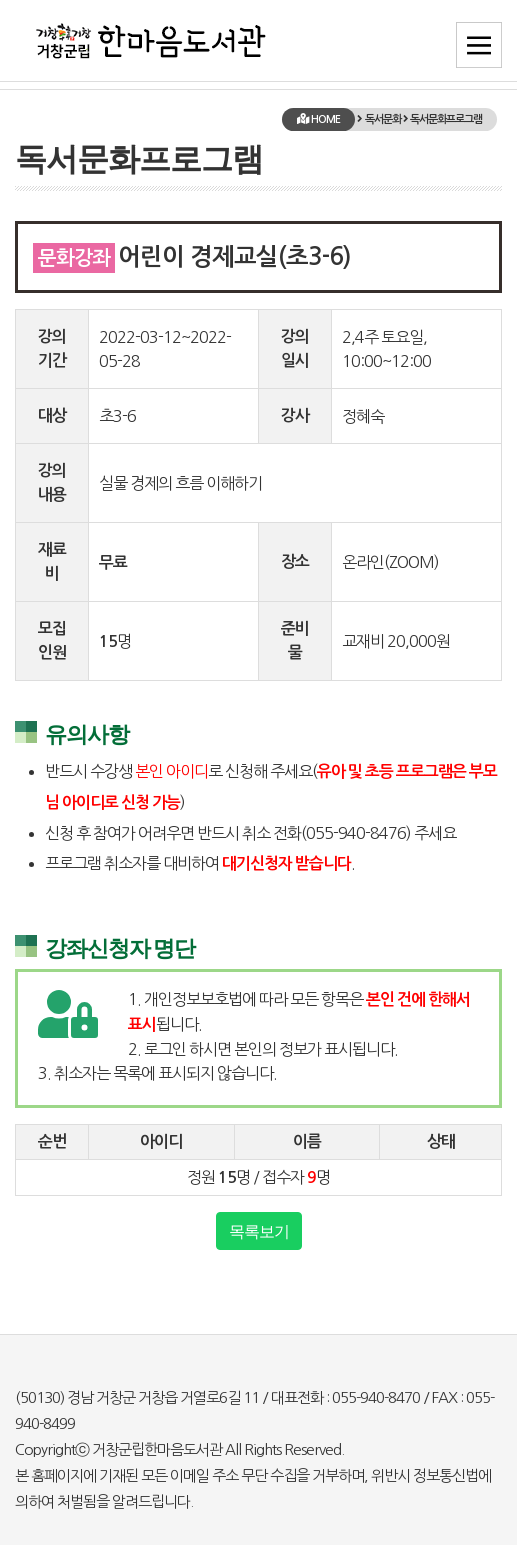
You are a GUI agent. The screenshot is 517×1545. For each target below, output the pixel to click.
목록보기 (259, 1231)
